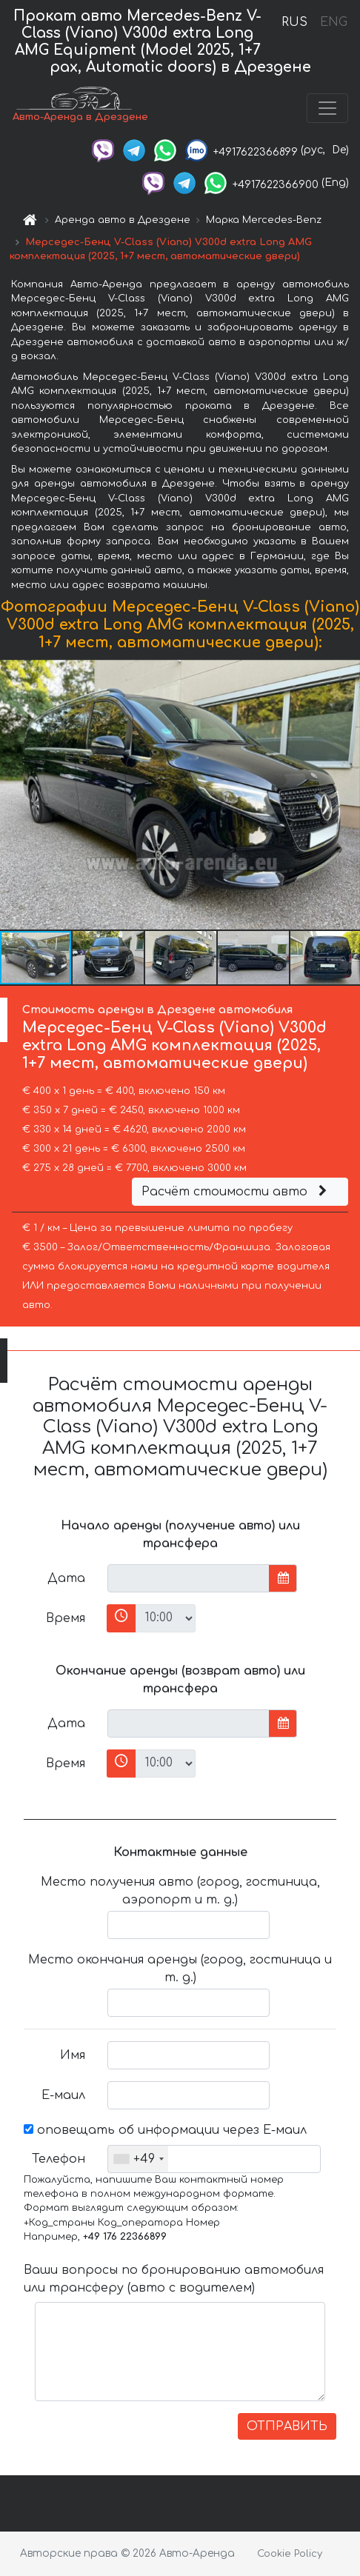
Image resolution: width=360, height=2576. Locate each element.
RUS (294, 22)
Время (65, 1618)
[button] (347, 795)
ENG (333, 22)
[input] (188, 1578)
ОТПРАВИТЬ (287, 2426)
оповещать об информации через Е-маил (165, 2130)
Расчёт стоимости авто (236, 1191)
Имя (72, 2055)
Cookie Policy (289, 2554)
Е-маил (63, 2095)
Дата (66, 1578)
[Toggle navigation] (327, 108)
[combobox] (138, 2159)
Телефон (58, 2159)
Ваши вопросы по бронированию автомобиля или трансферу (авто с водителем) (174, 2279)
